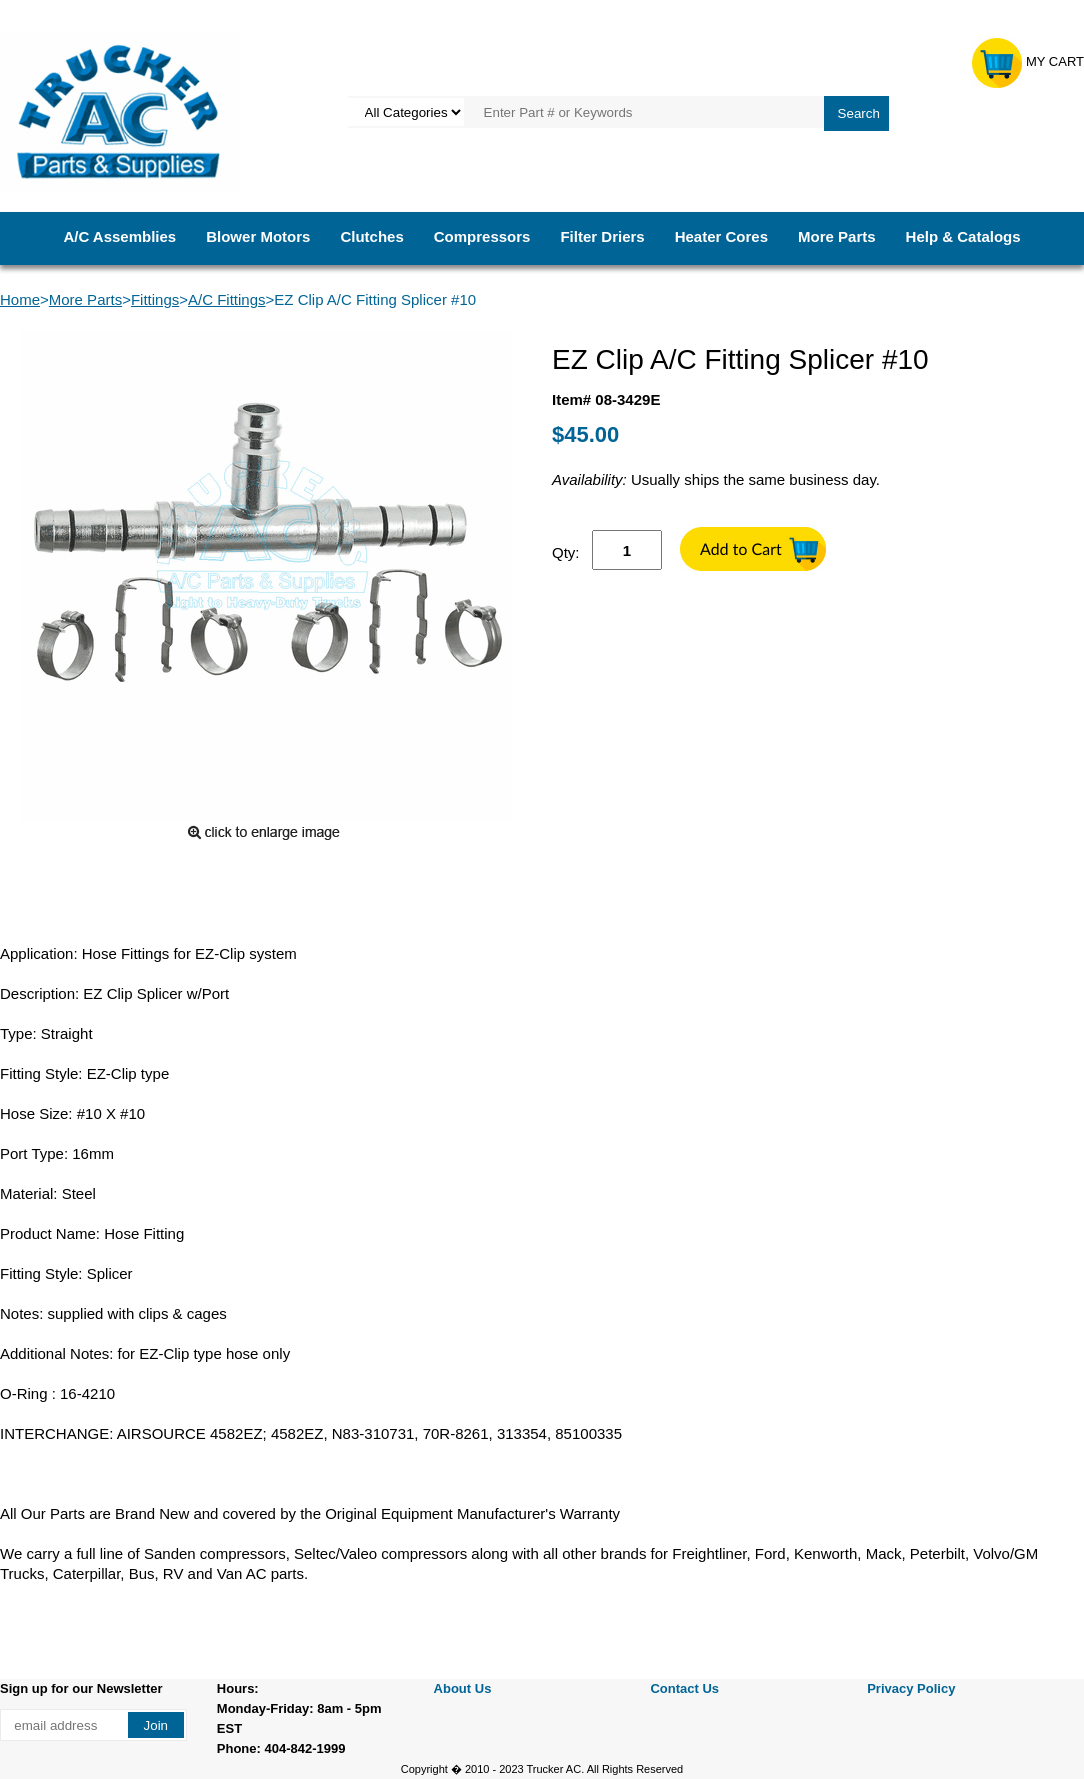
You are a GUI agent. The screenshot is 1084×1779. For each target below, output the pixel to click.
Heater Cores (721, 236)
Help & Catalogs (963, 236)
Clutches (371, 236)
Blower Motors (258, 236)
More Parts (837, 236)
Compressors (482, 236)
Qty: (566, 552)
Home (20, 299)
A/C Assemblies (119, 236)
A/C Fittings (227, 299)
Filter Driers (602, 236)
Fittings (155, 299)
